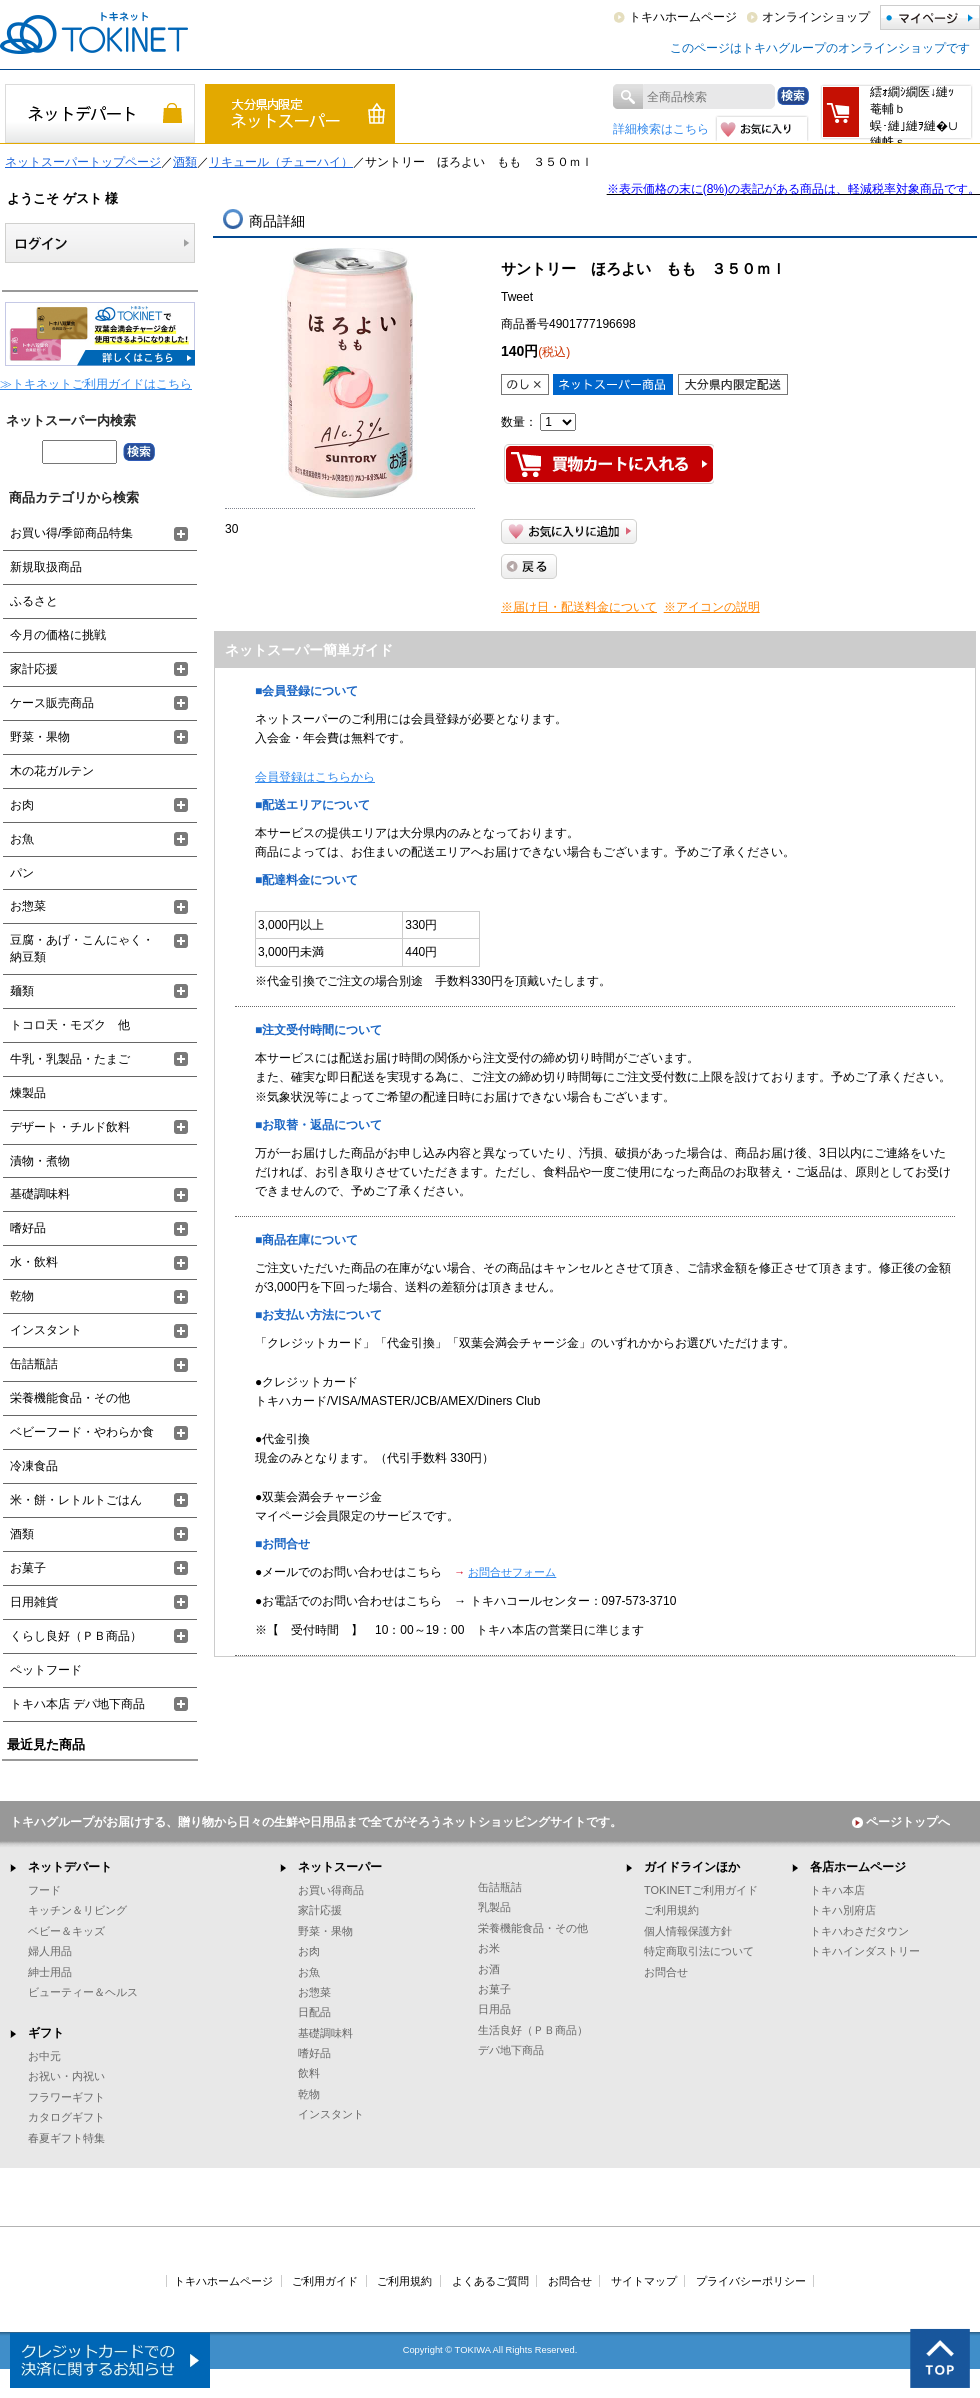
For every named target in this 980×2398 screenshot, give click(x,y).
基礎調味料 (40, 1194)
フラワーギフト (66, 2097)
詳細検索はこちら (661, 129)
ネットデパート (70, 1867)
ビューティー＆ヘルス (83, 1992)
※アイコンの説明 (712, 607)
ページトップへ (901, 1822)
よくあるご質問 (490, 2281)
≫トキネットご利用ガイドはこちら (96, 384)
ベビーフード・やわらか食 (82, 1432)
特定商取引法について (699, 1951)
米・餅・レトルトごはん (76, 1500)
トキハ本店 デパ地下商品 (77, 1704)
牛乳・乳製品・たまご (70, 1059)
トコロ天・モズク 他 (70, 1025)
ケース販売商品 (52, 703)
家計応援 (34, 669)
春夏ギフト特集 (66, 2138)
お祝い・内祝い (66, 2076)
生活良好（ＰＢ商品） (533, 2030)
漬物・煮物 (40, 1161)
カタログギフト (66, 2117)
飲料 (309, 2073)
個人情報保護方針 (688, 1931)
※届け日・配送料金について (579, 607)
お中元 (44, 2056)
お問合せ (666, 1972)
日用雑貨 (34, 1602)
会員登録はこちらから (315, 777)
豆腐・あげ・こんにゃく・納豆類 (82, 948)
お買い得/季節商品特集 (71, 533)
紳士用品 (50, 1972)
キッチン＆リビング (77, 1910)
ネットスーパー (340, 1867)
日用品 (494, 2009)
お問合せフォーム (512, 1572)
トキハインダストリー (865, 1951)
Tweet (517, 297)
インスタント (46, 1330)
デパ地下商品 (511, 2050)
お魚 (22, 839)
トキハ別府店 (843, 1910)
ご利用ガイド (325, 2281)
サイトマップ (644, 2281)
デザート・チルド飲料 (70, 1127)
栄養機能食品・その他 (70, 1398)
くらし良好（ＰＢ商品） (76, 1636)
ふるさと (34, 601)
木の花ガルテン (52, 771)
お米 (489, 1948)
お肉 (22, 805)
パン (22, 873)
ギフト (46, 2033)
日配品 (314, 2012)
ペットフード (46, 1670)
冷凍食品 (34, 1466)
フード (44, 1890)
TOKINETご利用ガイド (701, 1890)
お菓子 (28, 1568)
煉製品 (28, 1093)
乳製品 (494, 1907)
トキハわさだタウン (859, 1931)
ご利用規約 (671, 1910)
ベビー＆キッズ (66, 1931)
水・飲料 (34, 1262)
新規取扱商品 (46, 567)
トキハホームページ (683, 17)
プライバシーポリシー (751, 2281)
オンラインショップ (816, 17)
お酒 (489, 1969)
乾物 (22, 1296)
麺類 (22, 991)
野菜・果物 (40, 737)
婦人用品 (50, 1951)
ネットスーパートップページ (83, 162)
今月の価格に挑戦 (58, 635)
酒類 (185, 162)
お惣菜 (28, 906)
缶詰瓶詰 (34, 1364)
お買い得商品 (331, 1890)
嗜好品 (28, 1228)
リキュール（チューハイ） (281, 162)
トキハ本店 (837, 1890)
